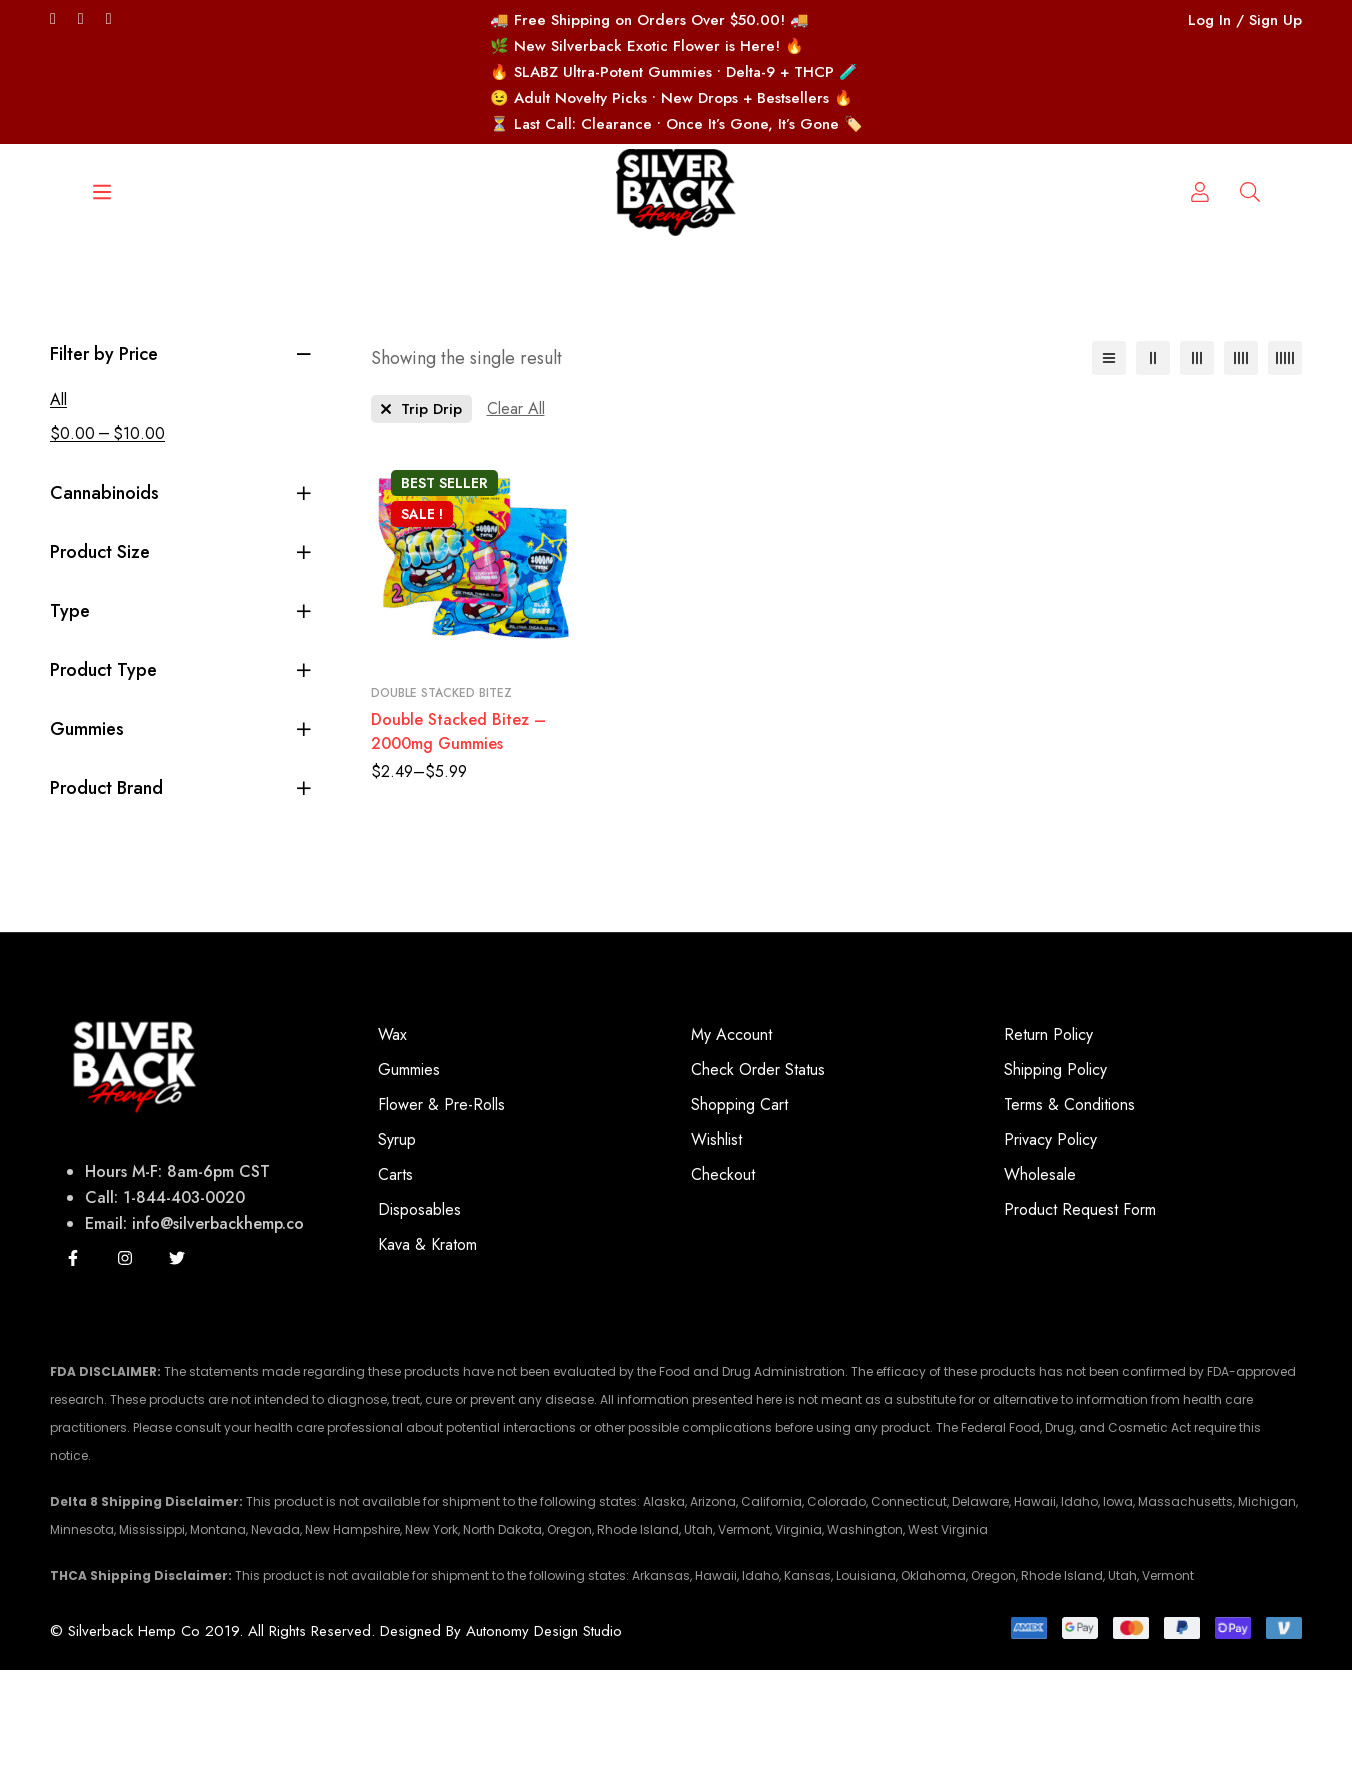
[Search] (131, 319)
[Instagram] (125, 1366)
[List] (1109, 466)
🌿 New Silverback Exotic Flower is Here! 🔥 (647, 46)
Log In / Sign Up (1245, 20)
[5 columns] (1285, 466)
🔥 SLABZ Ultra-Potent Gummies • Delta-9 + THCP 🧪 (674, 72)
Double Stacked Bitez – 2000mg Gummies (458, 839)
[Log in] (1250, 319)
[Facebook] (81, 19)
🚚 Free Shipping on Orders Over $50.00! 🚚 (649, 20)
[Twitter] (53, 19)
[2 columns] (1153, 466)
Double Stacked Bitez (441, 801)
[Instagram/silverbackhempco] (109, 19)
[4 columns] (1241, 466)
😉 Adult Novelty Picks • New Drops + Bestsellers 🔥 (671, 98)
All (58, 507)
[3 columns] (1197, 466)
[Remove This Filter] (516, 517)
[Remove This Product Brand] (421, 517)
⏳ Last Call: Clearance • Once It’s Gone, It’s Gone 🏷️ (676, 124)
